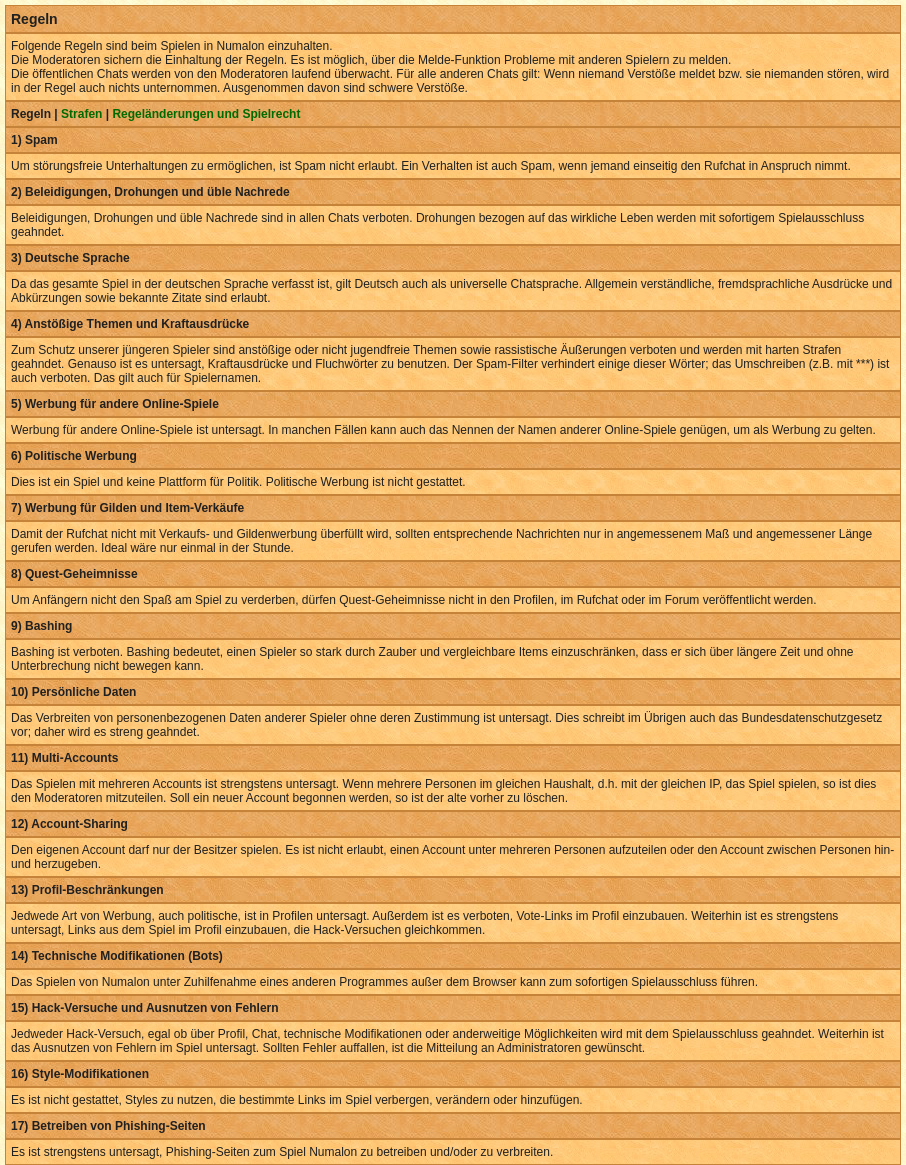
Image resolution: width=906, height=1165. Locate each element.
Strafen (81, 114)
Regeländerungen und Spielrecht (206, 114)
